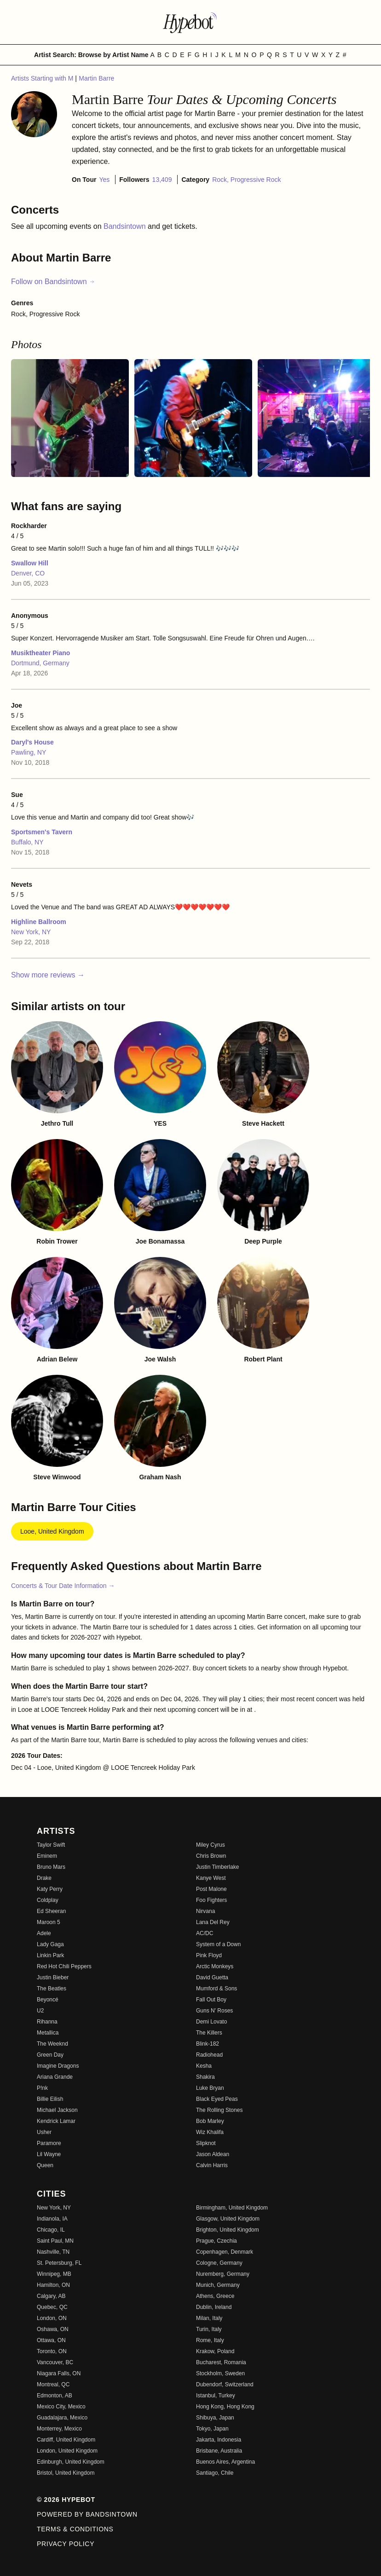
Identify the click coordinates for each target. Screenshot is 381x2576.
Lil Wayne (49, 2154)
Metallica (47, 2032)
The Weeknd (52, 2044)
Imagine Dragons (58, 2066)
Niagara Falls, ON (59, 2373)
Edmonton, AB (54, 2395)
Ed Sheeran (51, 1911)
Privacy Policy (65, 2543)
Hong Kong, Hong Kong (225, 2406)
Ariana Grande (55, 2077)
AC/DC (204, 1933)
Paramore (49, 2143)
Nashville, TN (53, 2252)
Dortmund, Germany (40, 663)
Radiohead (209, 2055)
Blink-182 (207, 2044)
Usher (44, 2132)
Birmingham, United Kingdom (232, 2207)
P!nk (42, 2088)
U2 (40, 2010)
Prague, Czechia (216, 2241)
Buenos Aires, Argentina (225, 2462)
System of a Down (218, 1944)
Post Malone (211, 1889)
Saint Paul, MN (55, 2241)
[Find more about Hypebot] (190, 22)
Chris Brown (211, 1856)
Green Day (50, 2055)
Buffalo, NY (27, 842)
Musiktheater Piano (40, 653)
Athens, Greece (215, 2296)
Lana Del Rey (213, 1922)
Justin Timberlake (217, 1867)
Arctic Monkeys (214, 1966)
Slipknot (206, 2143)
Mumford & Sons (216, 1988)
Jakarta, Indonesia (218, 2439)
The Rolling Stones (219, 2110)
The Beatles (51, 1988)
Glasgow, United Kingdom (228, 2218)
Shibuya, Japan (215, 2417)
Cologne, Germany (219, 2263)
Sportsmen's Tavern (41, 832)
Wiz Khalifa (210, 2132)
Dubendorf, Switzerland (225, 2384)
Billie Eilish (50, 2099)
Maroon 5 (48, 1922)
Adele (44, 1933)
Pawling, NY (28, 752)
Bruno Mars (51, 1867)
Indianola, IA (52, 2218)
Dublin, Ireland (213, 2307)
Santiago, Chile (214, 2473)
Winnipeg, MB (54, 2274)
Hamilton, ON (53, 2285)
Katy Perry (50, 1889)
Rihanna (47, 2021)
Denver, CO (28, 573)
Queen (45, 2165)
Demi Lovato (211, 2021)
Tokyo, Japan (212, 2428)
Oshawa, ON (53, 2329)
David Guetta (212, 1977)
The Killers (209, 2032)
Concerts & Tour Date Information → (63, 1585)
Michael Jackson (57, 2110)
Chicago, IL (51, 2230)
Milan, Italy (209, 2318)
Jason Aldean (212, 2154)
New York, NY (31, 932)
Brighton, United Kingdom (227, 2230)
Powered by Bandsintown (87, 2514)
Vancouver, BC (55, 2362)
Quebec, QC (52, 2307)
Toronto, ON (52, 2351)
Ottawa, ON (51, 2340)
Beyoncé (47, 1999)
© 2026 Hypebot (66, 2499)
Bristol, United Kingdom (65, 2473)
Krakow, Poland (215, 2351)
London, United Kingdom (67, 2451)
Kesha (204, 2066)
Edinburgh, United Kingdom (70, 2462)
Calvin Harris (212, 2165)
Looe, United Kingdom (52, 1531)
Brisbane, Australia (219, 2451)
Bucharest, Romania (221, 2362)
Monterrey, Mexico (59, 2428)
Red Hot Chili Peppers (64, 1966)
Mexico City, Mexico (61, 2406)
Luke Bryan (210, 2088)
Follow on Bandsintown (53, 281)
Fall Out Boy (211, 1999)
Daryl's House (32, 742)
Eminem (47, 1856)
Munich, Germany (218, 2285)
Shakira (205, 2077)
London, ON (52, 2318)
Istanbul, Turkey (215, 2395)
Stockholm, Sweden (220, 2373)
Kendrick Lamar (56, 2121)
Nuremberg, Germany (222, 2274)
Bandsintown (126, 226)
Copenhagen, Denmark (224, 2252)
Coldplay (47, 1900)
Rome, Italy (210, 2340)
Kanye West (210, 1878)
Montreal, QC (53, 2384)
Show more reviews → (48, 975)
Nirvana (205, 1911)
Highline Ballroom (38, 921)
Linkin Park (50, 1955)
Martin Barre (96, 78)
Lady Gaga (50, 1944)
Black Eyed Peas (217, 2099)
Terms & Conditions (75, 2529)
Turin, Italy (209, 2329)
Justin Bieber (53, 1977)
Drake (44, 1878)
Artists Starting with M (43, 78)
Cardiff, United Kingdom (66, 2439)
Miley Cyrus (210, 1845)
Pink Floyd (209, 1955)
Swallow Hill (29, 563)
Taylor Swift (51, 1845)
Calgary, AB (51, 2296)
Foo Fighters (211, 1900)
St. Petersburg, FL (59, 2263)
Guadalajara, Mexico (62, 2417)
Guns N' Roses (214, 2010)
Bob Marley (210, 2121)
